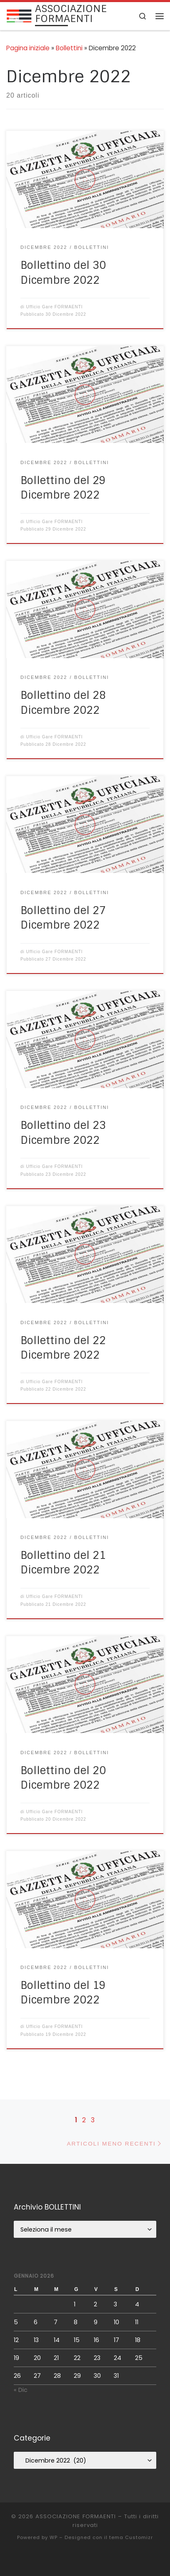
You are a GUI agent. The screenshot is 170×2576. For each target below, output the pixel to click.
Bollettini (69, 48)
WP (54, 2537)
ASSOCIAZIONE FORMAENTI (75, 2516)
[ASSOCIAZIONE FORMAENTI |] (19, 15)
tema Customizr (131, 2537)
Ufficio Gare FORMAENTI (54, 307)
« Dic (21, 2390)
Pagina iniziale (28, 48)
